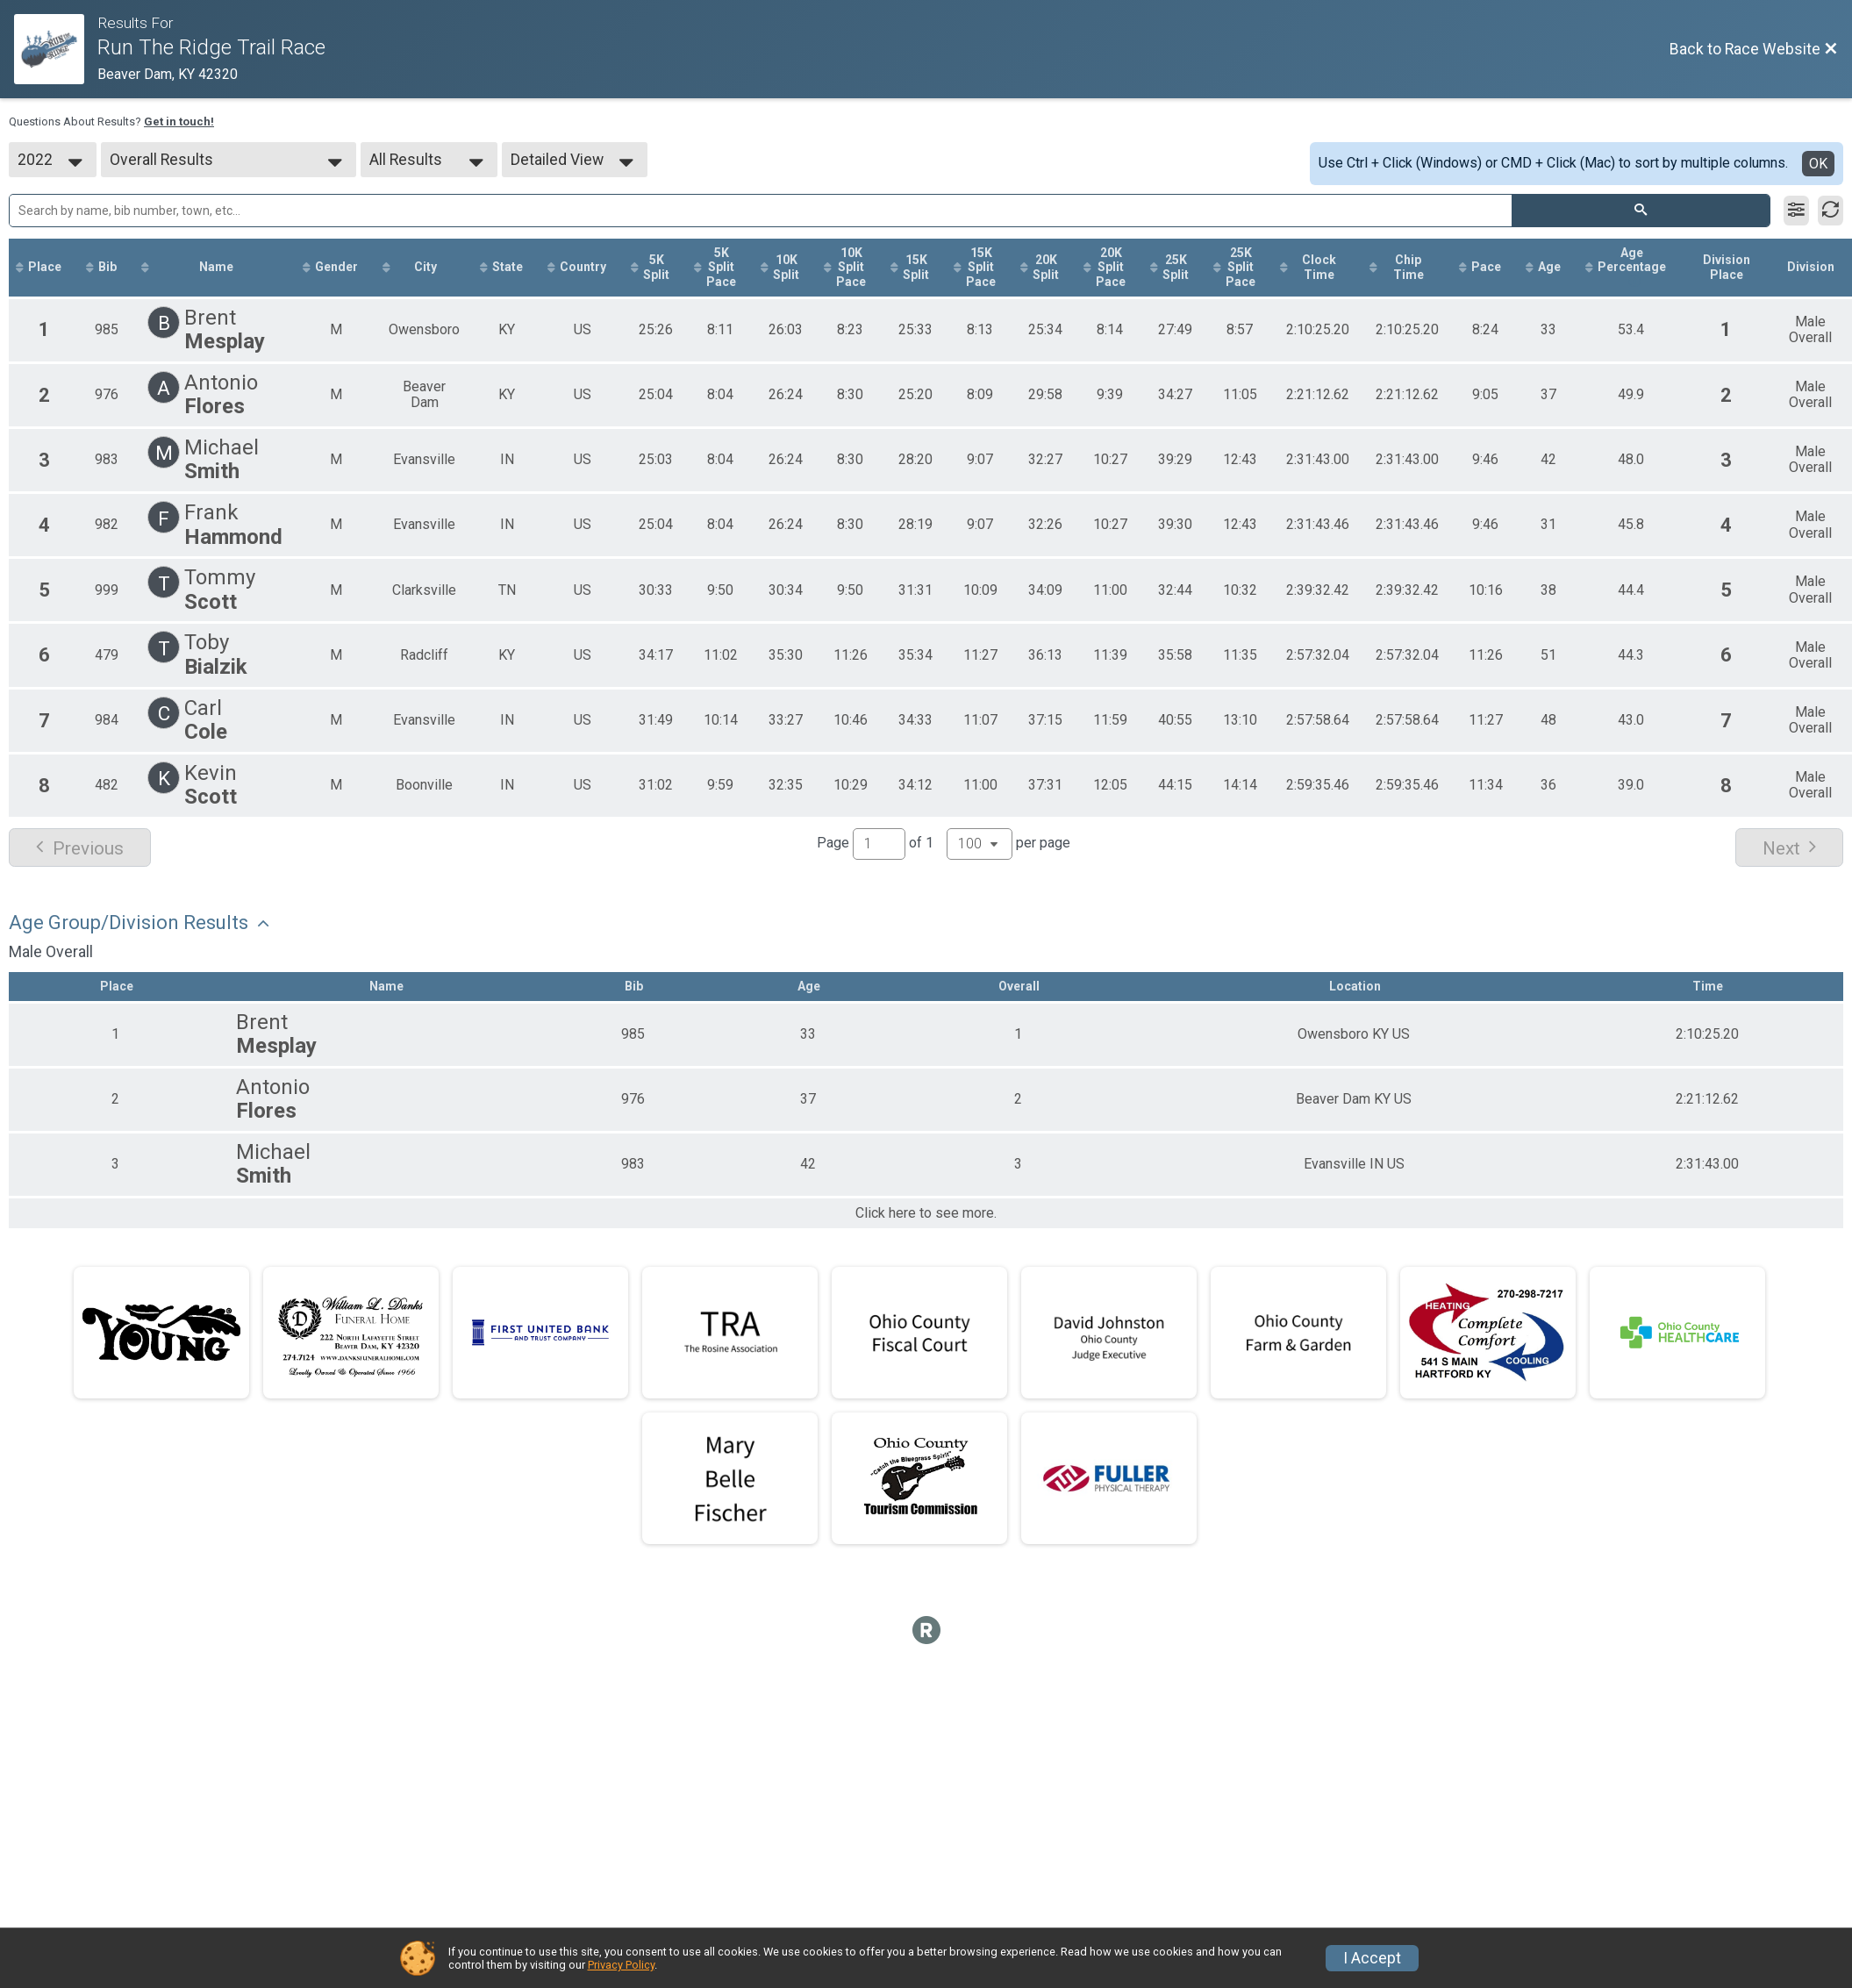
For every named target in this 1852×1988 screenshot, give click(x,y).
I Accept (1372, 1958)
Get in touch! (179, 121)
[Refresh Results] (1830, 210)
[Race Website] (55, 49)
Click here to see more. (926, 1213)
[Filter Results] (1796, 210)
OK (1818, 163)
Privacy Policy (621, 1964)
